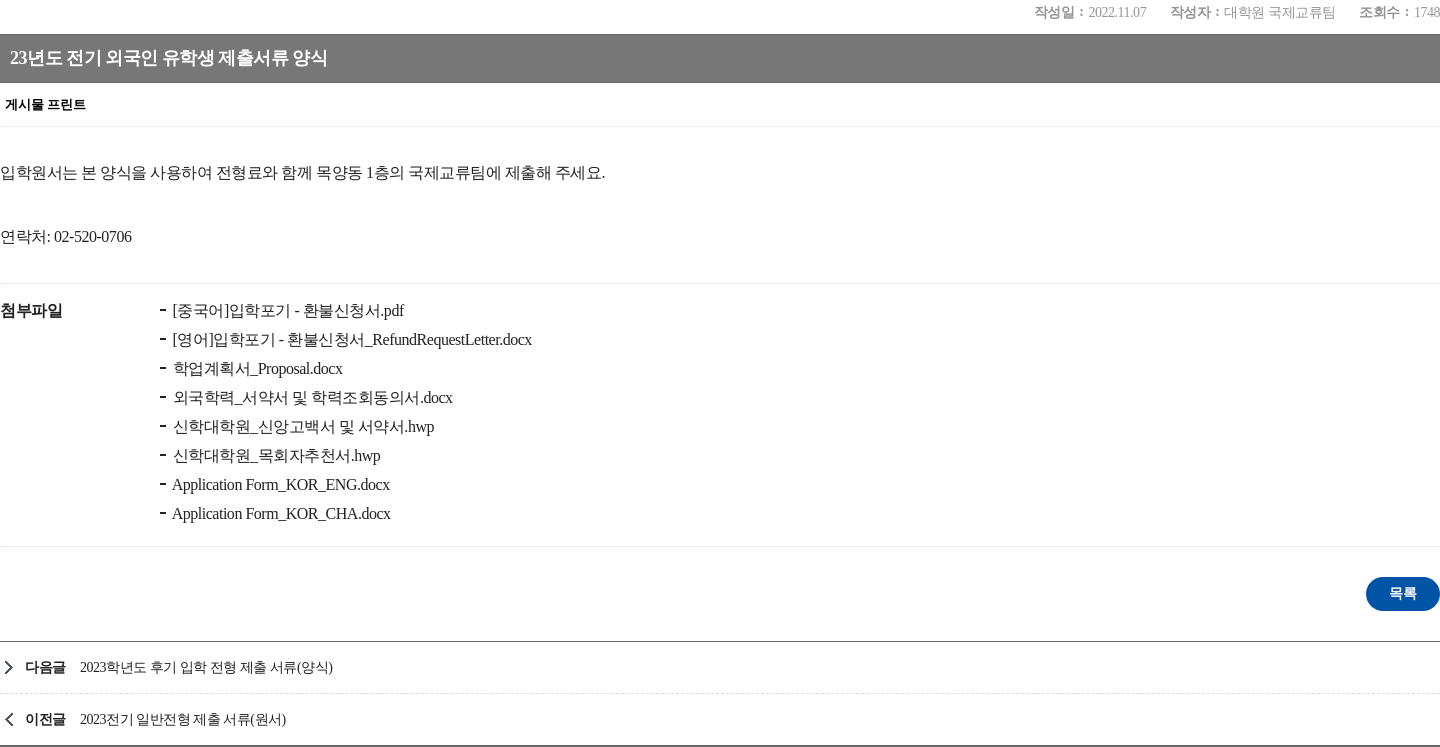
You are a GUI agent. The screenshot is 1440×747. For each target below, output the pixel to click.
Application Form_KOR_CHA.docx (280, 513)
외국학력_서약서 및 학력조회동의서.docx (311, 397)
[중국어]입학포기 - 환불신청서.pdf (286, 310)
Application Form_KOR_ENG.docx (279, 484)
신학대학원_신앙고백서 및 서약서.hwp (301, 426)
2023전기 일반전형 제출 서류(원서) (183, 719)
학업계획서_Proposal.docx (256, 368)
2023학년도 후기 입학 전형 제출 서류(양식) (206, 667)
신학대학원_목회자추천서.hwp (274, 455)
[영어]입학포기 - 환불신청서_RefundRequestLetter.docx (350, 339)
